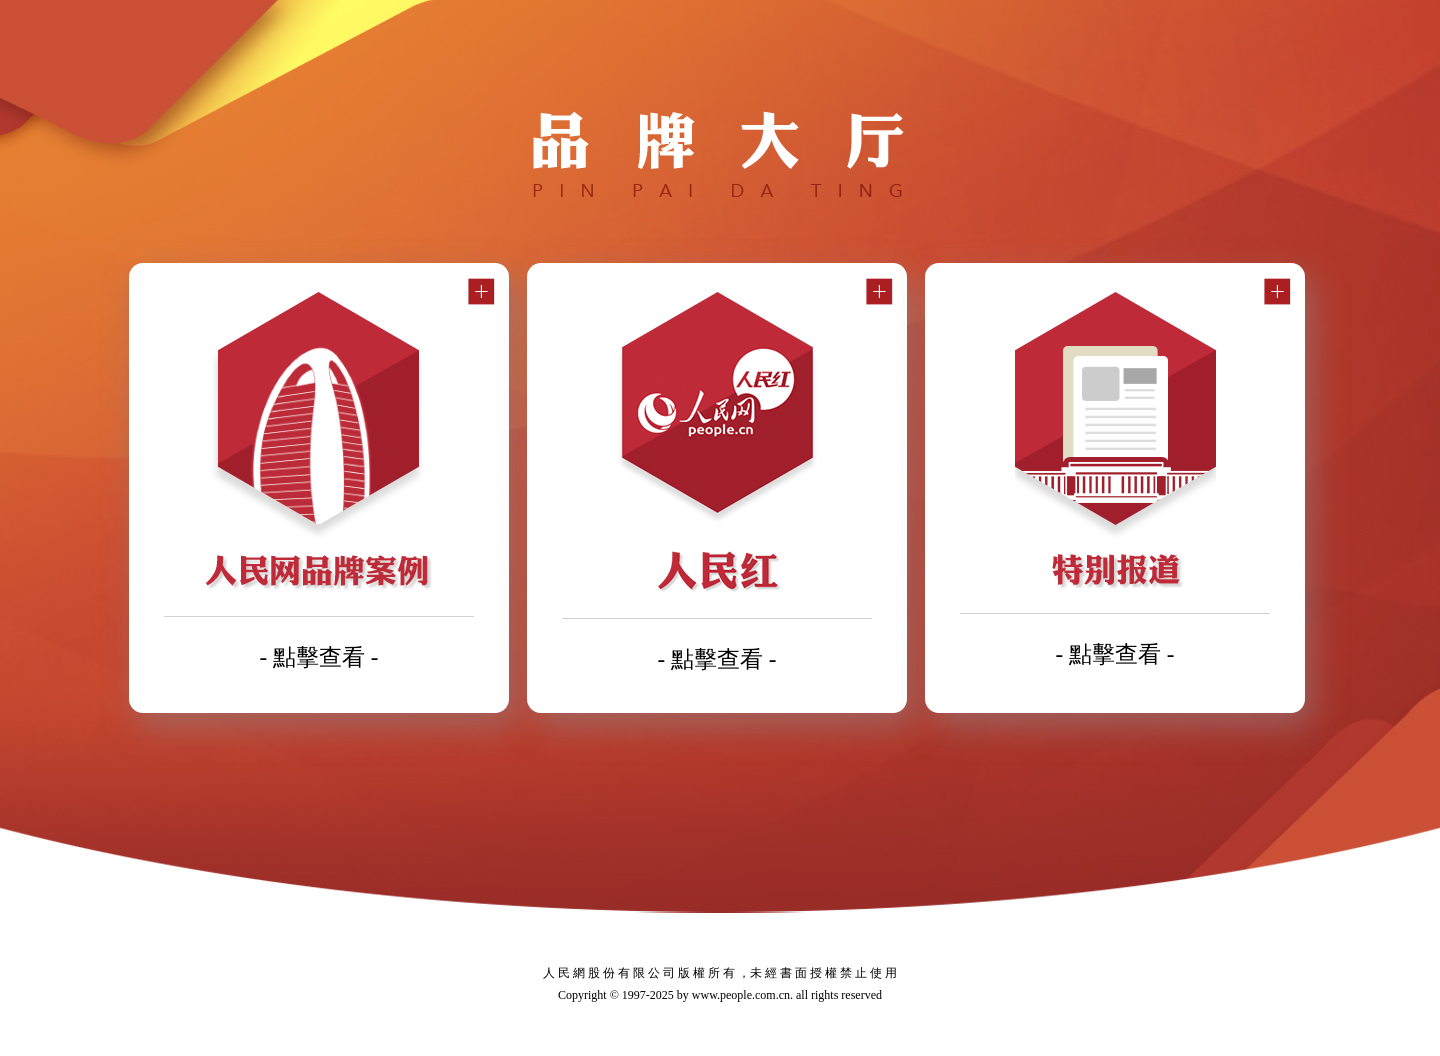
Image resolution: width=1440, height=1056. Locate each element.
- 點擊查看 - (319, 657)
